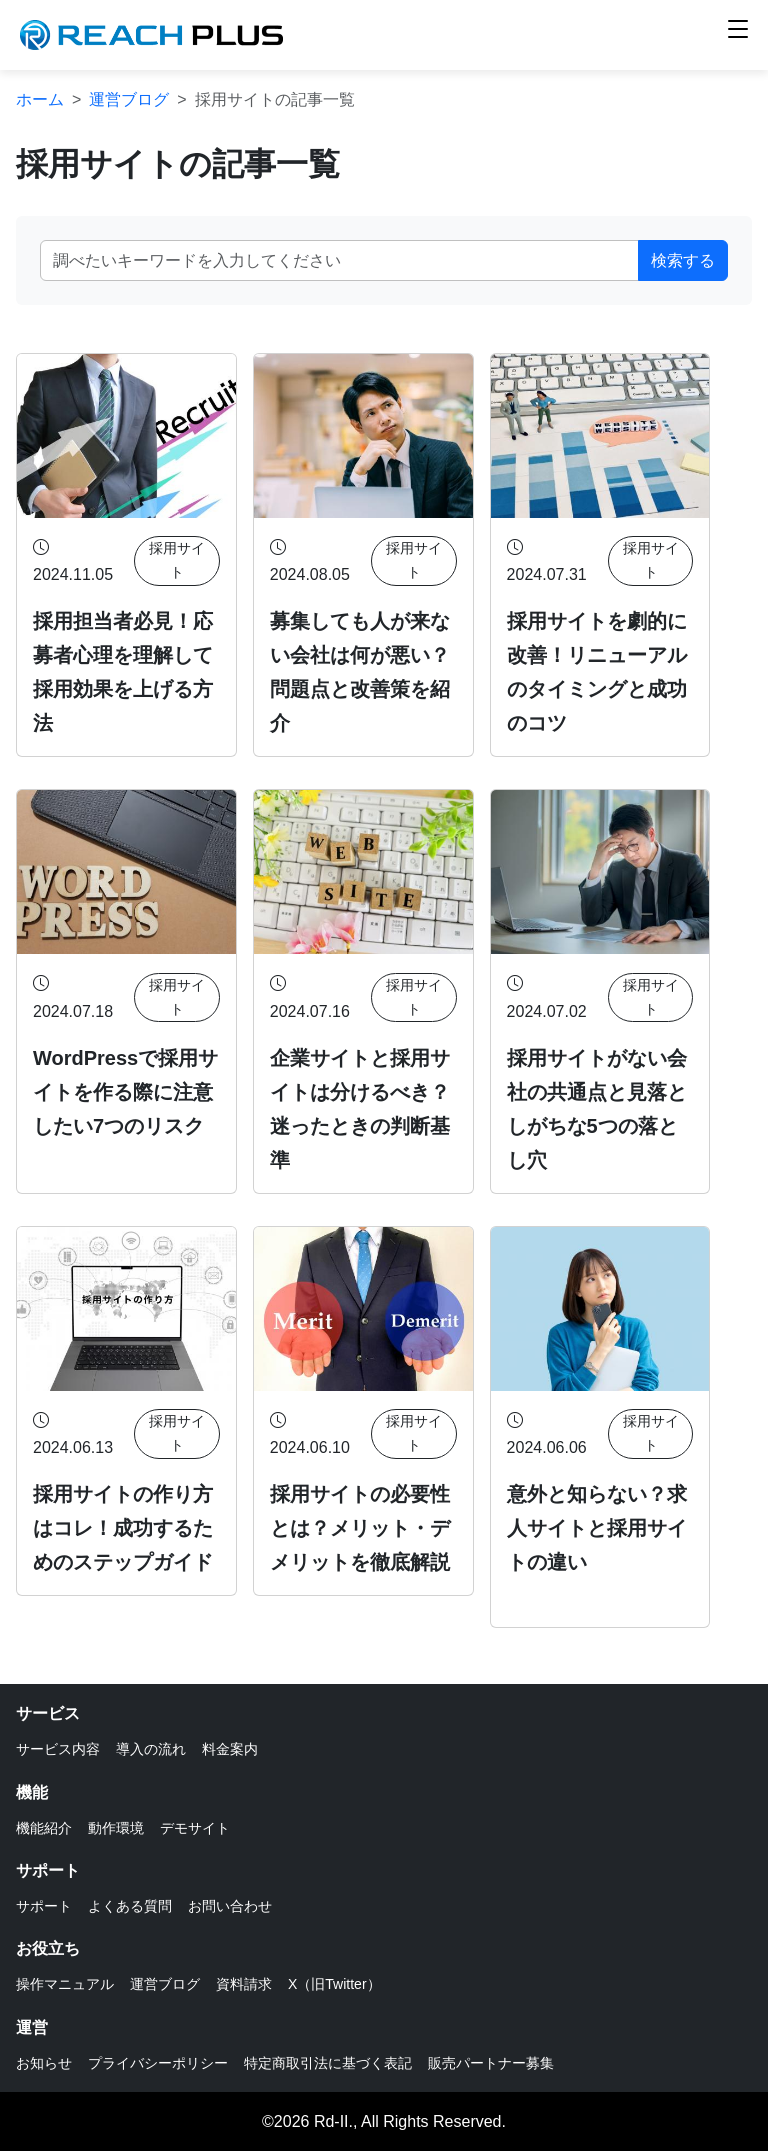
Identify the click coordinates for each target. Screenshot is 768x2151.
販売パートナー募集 (491, 2063)
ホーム (40, 99)
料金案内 (230, 1749)
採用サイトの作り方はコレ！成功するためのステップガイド (123, 1528)
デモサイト (195, 1828)
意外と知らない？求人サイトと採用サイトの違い (597, 1528)
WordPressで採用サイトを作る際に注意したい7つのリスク (125, 1092)
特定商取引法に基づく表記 (328, 2063)
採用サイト (177, 560)
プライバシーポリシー (158, 2063)
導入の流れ (151, 1749)
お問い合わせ (230, 1906)
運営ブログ (129, 99)
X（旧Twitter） (334, 1984)
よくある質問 (130, 1906)
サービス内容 (58, 1749)
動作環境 (116, 1828)
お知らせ (44, 2063)
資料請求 (244, 1984)
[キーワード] (339, 260)
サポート (44, 1906)
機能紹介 (44, 1828)
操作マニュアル (65, 1984)
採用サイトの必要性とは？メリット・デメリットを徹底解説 (360, 1528)
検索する (683, 260)
